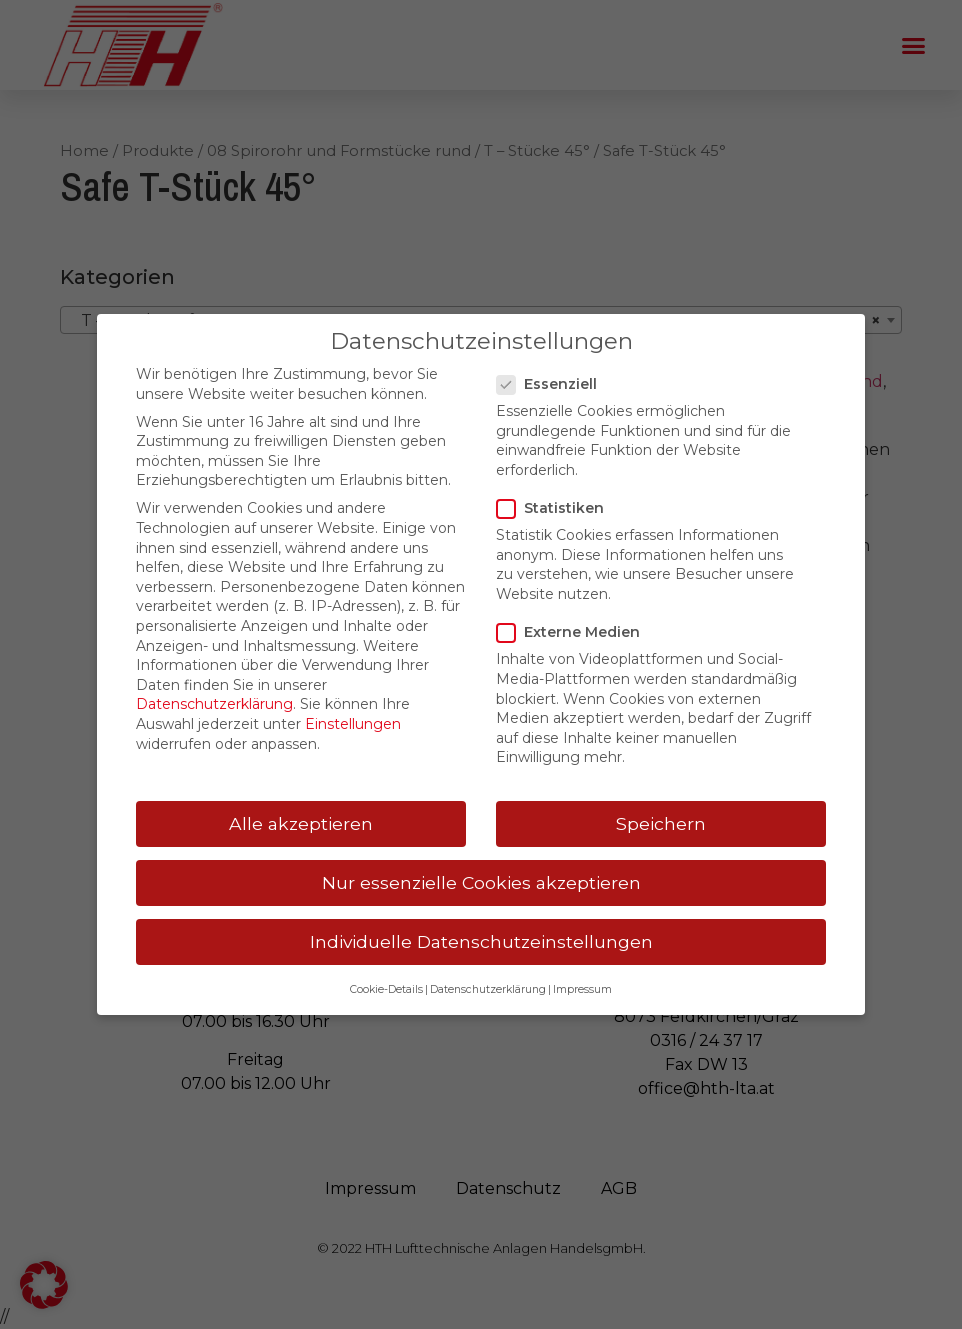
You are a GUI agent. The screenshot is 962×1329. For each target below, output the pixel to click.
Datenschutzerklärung (214, 704)
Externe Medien (574, 632)
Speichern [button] (661, 823)
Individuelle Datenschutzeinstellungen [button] (481, 941)
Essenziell (553, 384)
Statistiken (556, 508)
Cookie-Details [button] (386, 989)
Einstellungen (353, 724)
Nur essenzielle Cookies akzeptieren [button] (481, 882)
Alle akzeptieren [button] (301, 823)
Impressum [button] (582, 989)
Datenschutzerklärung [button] (488, 989)
